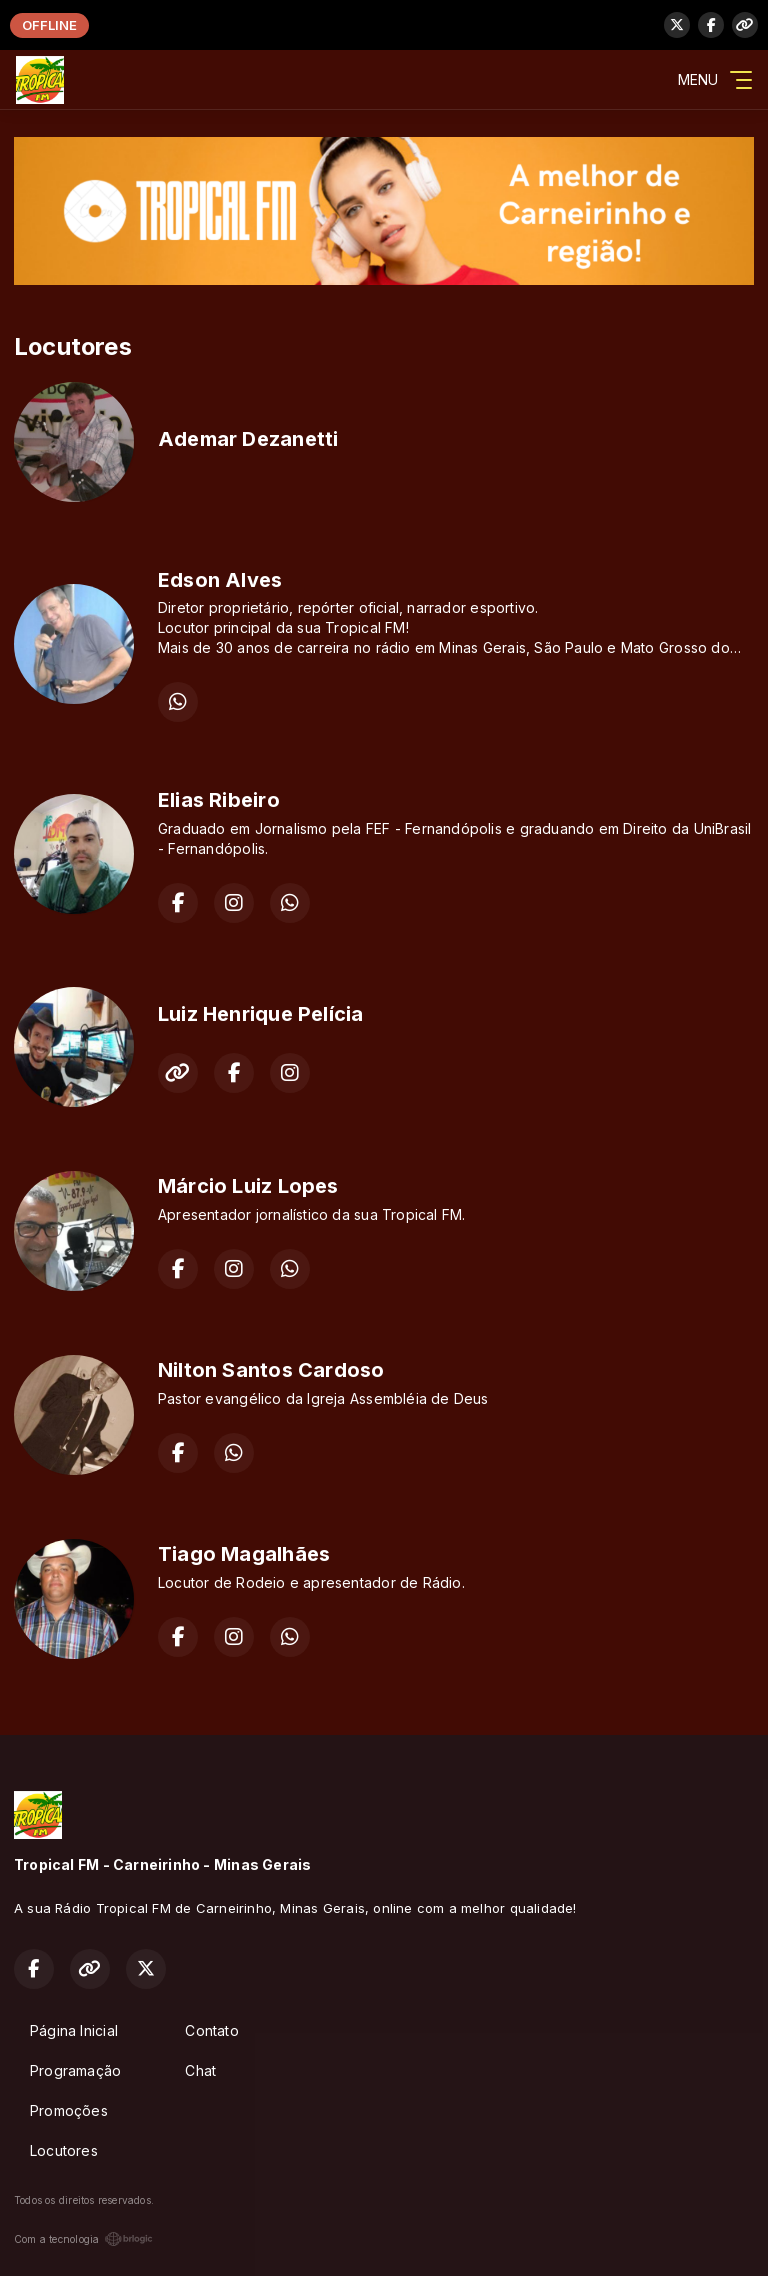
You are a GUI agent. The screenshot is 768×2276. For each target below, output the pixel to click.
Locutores (64, 2150)
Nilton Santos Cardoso (271, 1370)
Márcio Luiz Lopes (248, 1186)
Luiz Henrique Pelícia (260, 1014)
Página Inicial (74, 2030)
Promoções (69, 2110)
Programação (75, 2070)
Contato (211, 2030)
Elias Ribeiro (219, 800)
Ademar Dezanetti (248, 439)
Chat (200, 2070)
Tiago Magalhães (244, 1554)
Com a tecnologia (83, 2239)
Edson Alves (220, 580)
